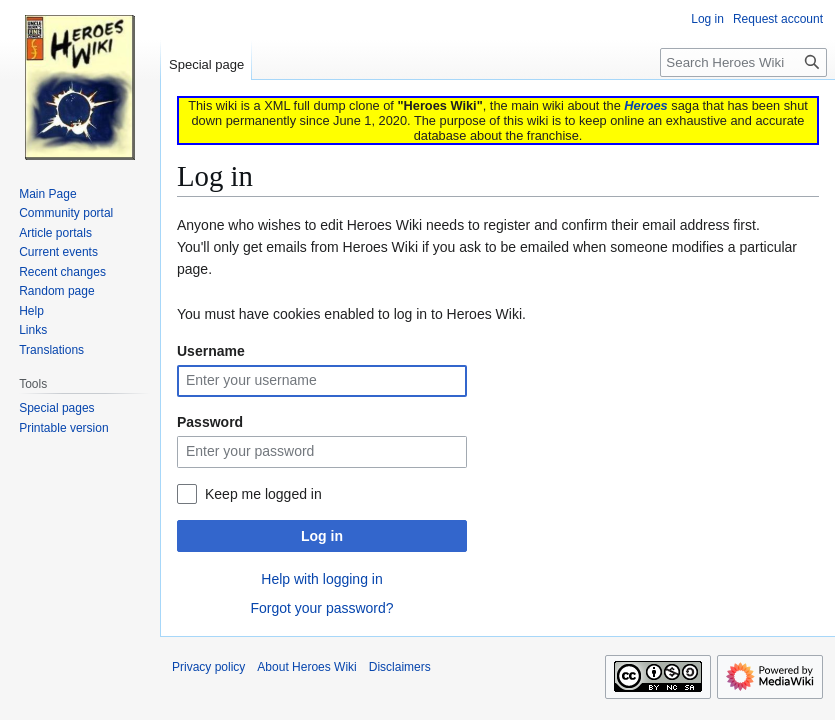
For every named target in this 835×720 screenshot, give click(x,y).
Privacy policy (208, 667)
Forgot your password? (321, 608)
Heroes (645, 105)
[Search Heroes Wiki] (743, 62)
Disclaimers (400, 667)
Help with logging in (321, 579)
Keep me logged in (263, 494)
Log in (322, 536)
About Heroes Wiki (306, 667)
